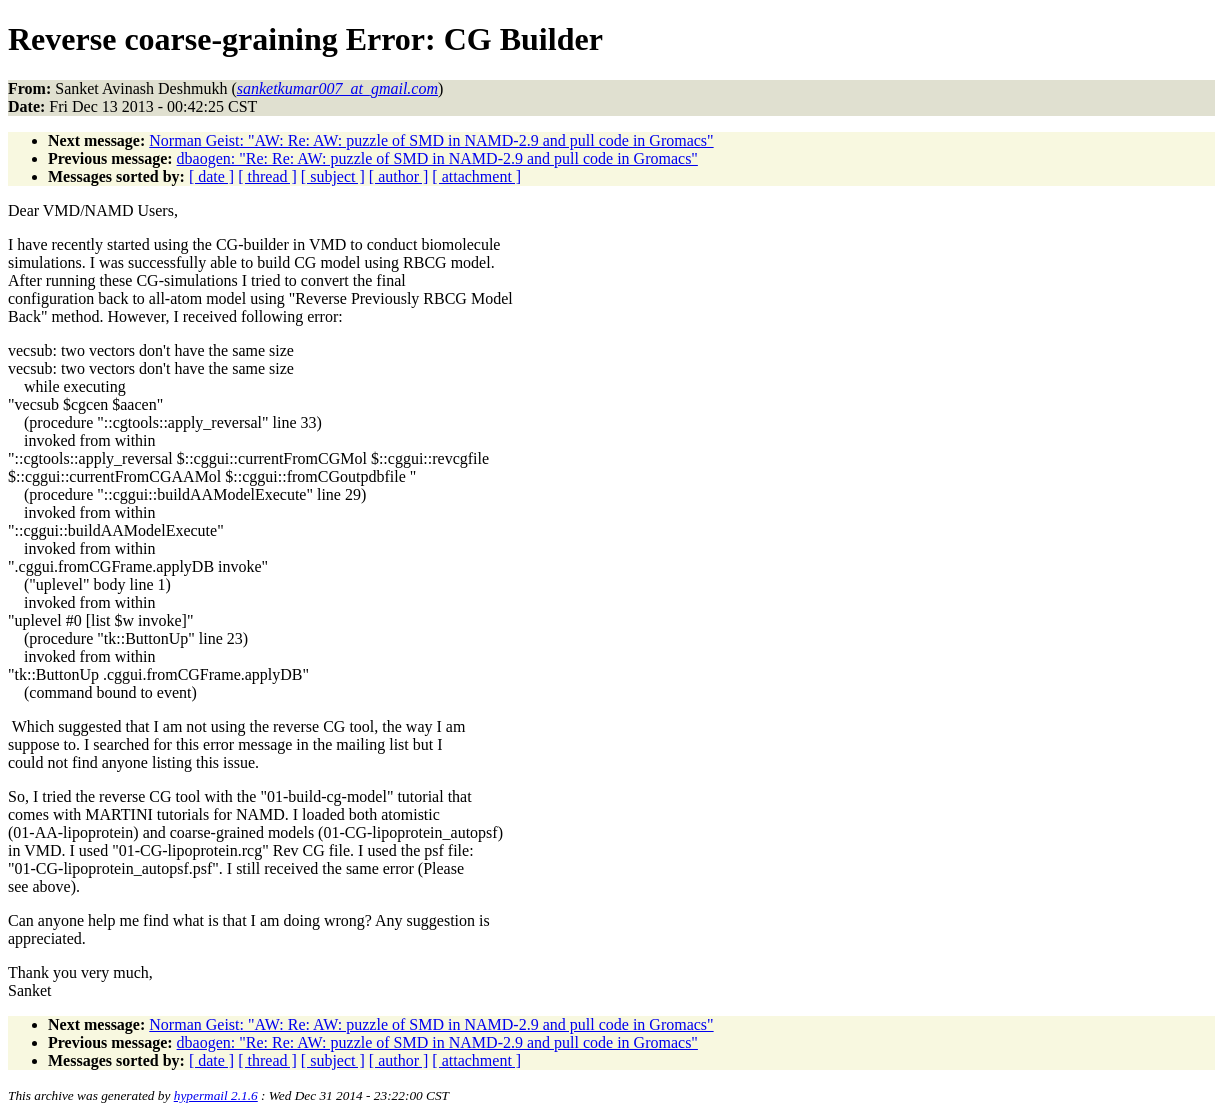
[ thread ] (267, 176)
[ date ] (211, 176)
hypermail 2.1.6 (216, 1095)
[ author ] (399, 176)
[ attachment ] (476, 176)
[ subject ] (333, 176)
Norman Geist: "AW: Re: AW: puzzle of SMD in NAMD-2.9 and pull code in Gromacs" (431, 140)
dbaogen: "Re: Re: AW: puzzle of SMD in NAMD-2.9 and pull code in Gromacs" (437, 158)
